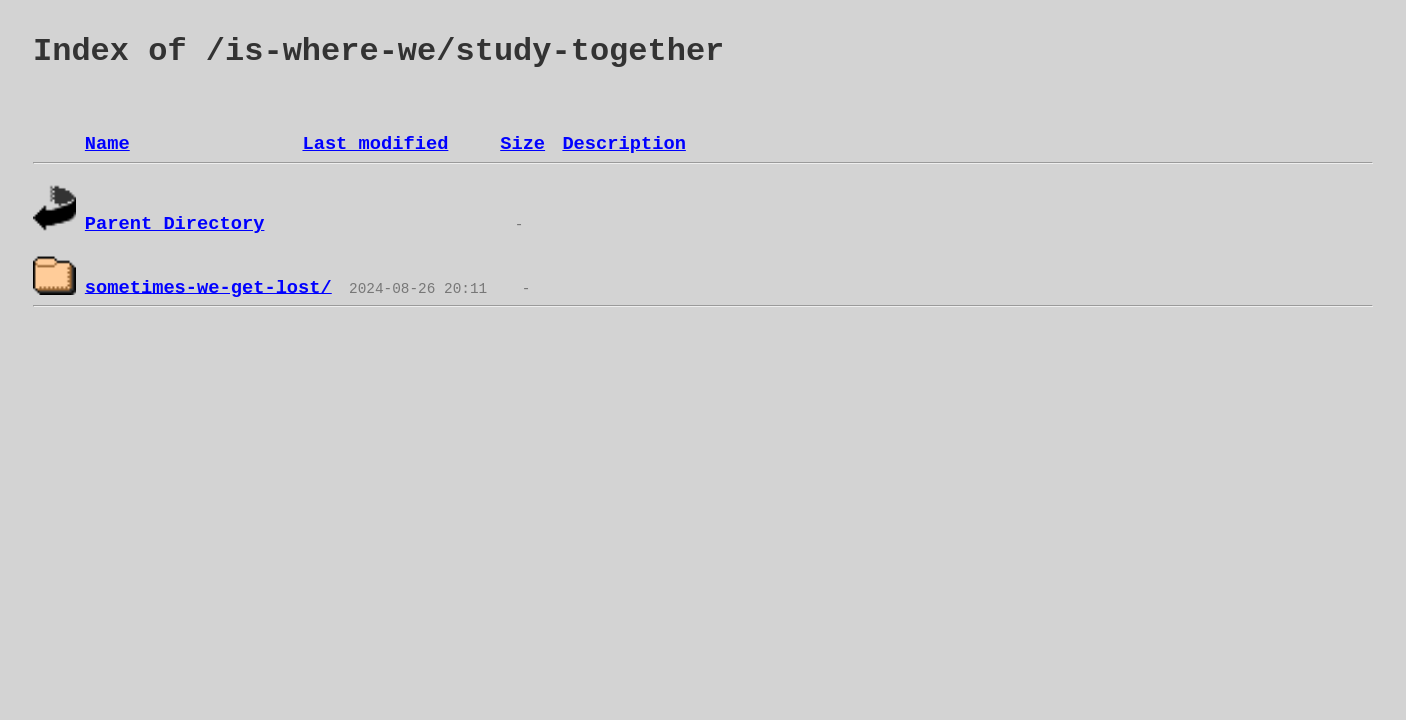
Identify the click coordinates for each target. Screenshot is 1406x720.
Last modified (375, 144)
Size (522, 144)
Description (623, 144)
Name (107, 144)
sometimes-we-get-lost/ (208, 287)
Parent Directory (175, 224)
